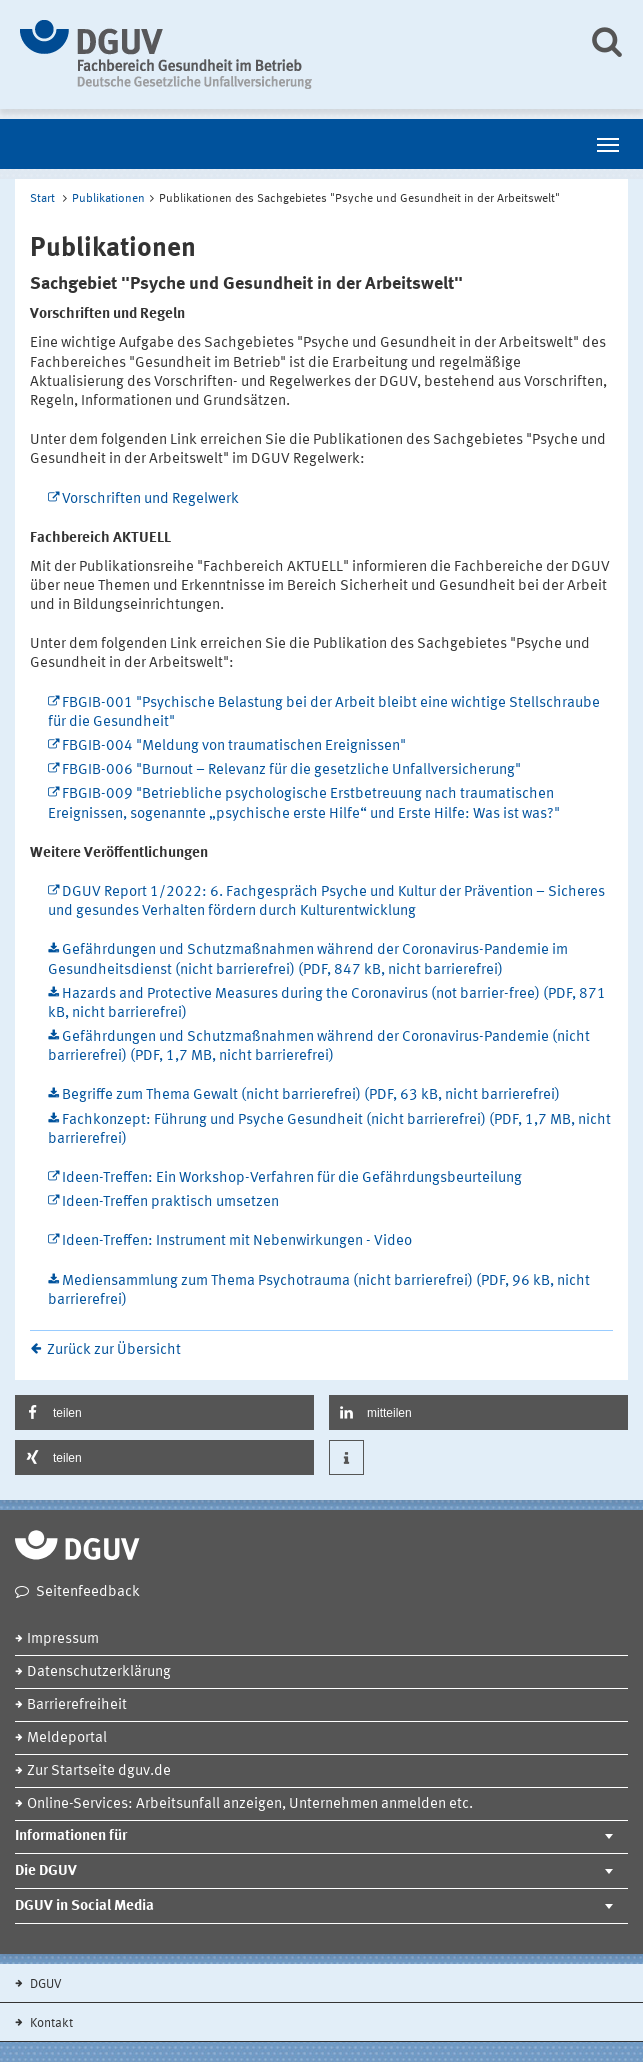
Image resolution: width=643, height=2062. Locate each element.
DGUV (44, 1984)
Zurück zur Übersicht (114, 1350)
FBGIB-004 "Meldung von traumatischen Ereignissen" (234, 746)
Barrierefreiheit (77, 1705)
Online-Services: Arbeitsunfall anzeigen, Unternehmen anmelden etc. (250, 1804)
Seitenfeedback (88, 1592)
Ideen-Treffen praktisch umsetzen (170, 1202)
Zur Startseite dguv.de (99, 1771)
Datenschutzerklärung (99, 1672)
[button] (164, 1412)
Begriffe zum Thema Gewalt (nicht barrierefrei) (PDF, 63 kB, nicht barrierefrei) (311, 1095)
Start (42, 199)
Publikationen (108, 199)
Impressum (63, 1639)
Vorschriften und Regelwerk (150, 499)
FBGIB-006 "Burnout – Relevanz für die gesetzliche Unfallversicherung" (291, 770)
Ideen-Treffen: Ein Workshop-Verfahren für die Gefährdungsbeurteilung (292, 1178)
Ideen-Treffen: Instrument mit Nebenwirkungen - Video (237, 1241)
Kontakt (50, 2023)
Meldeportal (67, 1738)
